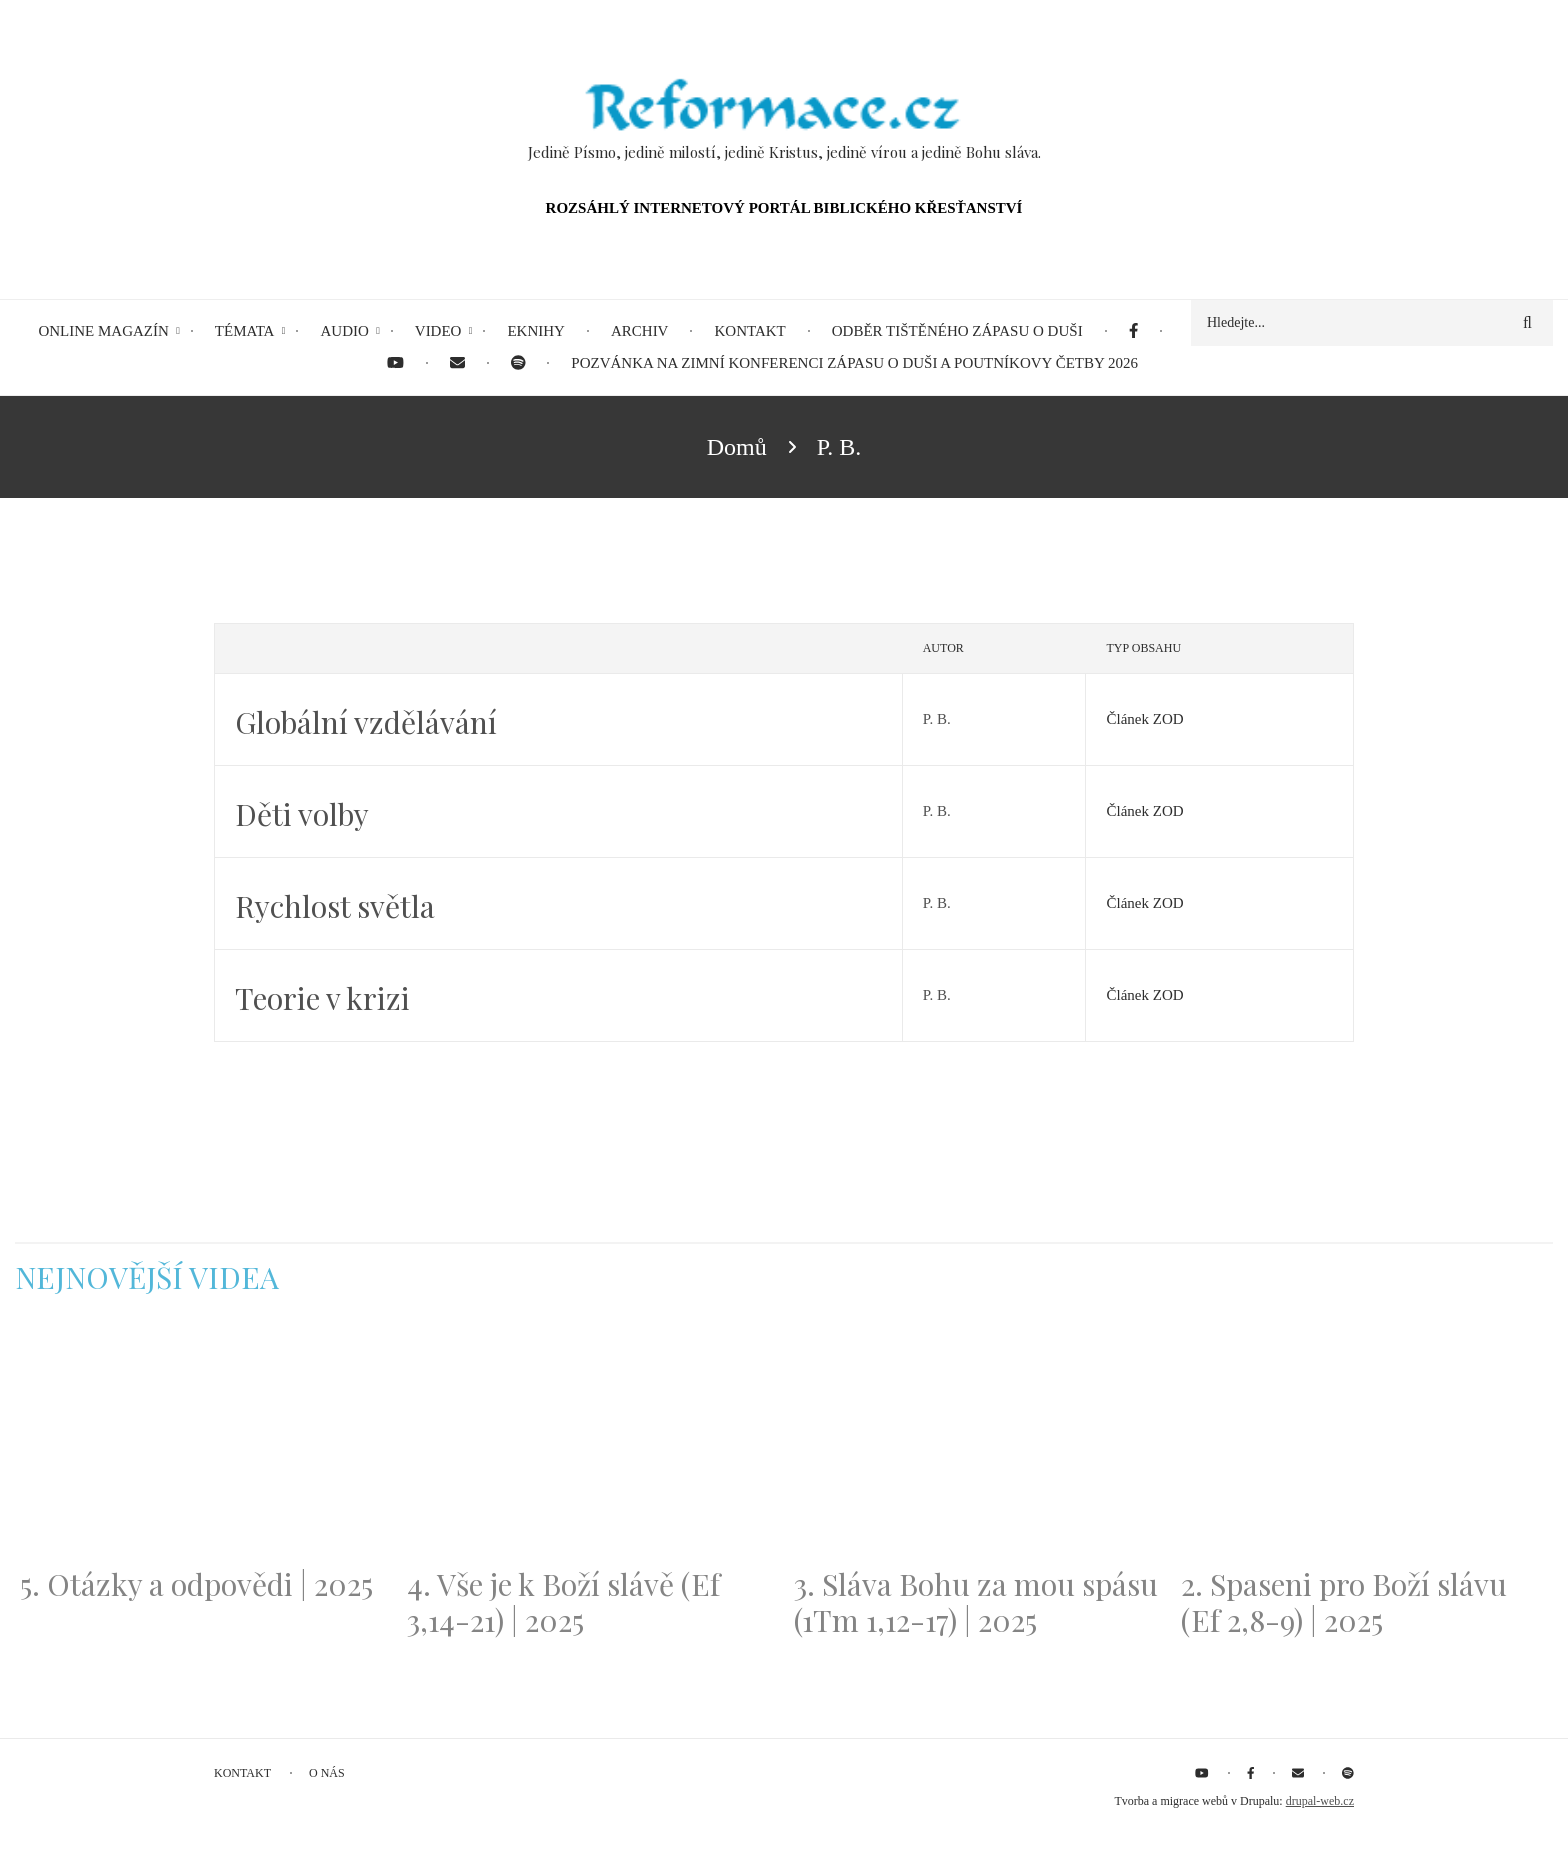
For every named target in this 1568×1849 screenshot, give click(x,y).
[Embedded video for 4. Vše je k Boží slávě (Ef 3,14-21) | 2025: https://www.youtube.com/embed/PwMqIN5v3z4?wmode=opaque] (590, 1443)
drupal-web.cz (1320, 1801)
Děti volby (302, 814)
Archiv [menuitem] (640, 331)
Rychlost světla (335, 906)
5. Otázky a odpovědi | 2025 (196, 1584)
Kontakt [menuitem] (749, 331)
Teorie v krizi (322, 998)
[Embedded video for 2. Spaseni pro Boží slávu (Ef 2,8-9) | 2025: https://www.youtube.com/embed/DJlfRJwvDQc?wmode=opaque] (1364, 1443)
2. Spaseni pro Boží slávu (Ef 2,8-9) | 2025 (1344, 1602)
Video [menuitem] (438, 331)
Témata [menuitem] (245, 331)
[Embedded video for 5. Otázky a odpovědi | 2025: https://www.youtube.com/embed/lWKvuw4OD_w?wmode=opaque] (203, 1443)
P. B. (937, 719)
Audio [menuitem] (344, 331)
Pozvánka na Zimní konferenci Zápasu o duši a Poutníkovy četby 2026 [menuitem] (854, 363)
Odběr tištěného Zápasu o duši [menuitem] (957, 331)
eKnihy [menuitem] (536, 331)
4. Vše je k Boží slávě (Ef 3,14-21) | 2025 (563, 1602)
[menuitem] (1133, 331)
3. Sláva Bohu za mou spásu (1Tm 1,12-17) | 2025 (976, 1602)
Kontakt (242, 1773)
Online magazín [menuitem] (103, 331)
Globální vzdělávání (366, 722)
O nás (327, 1773)
